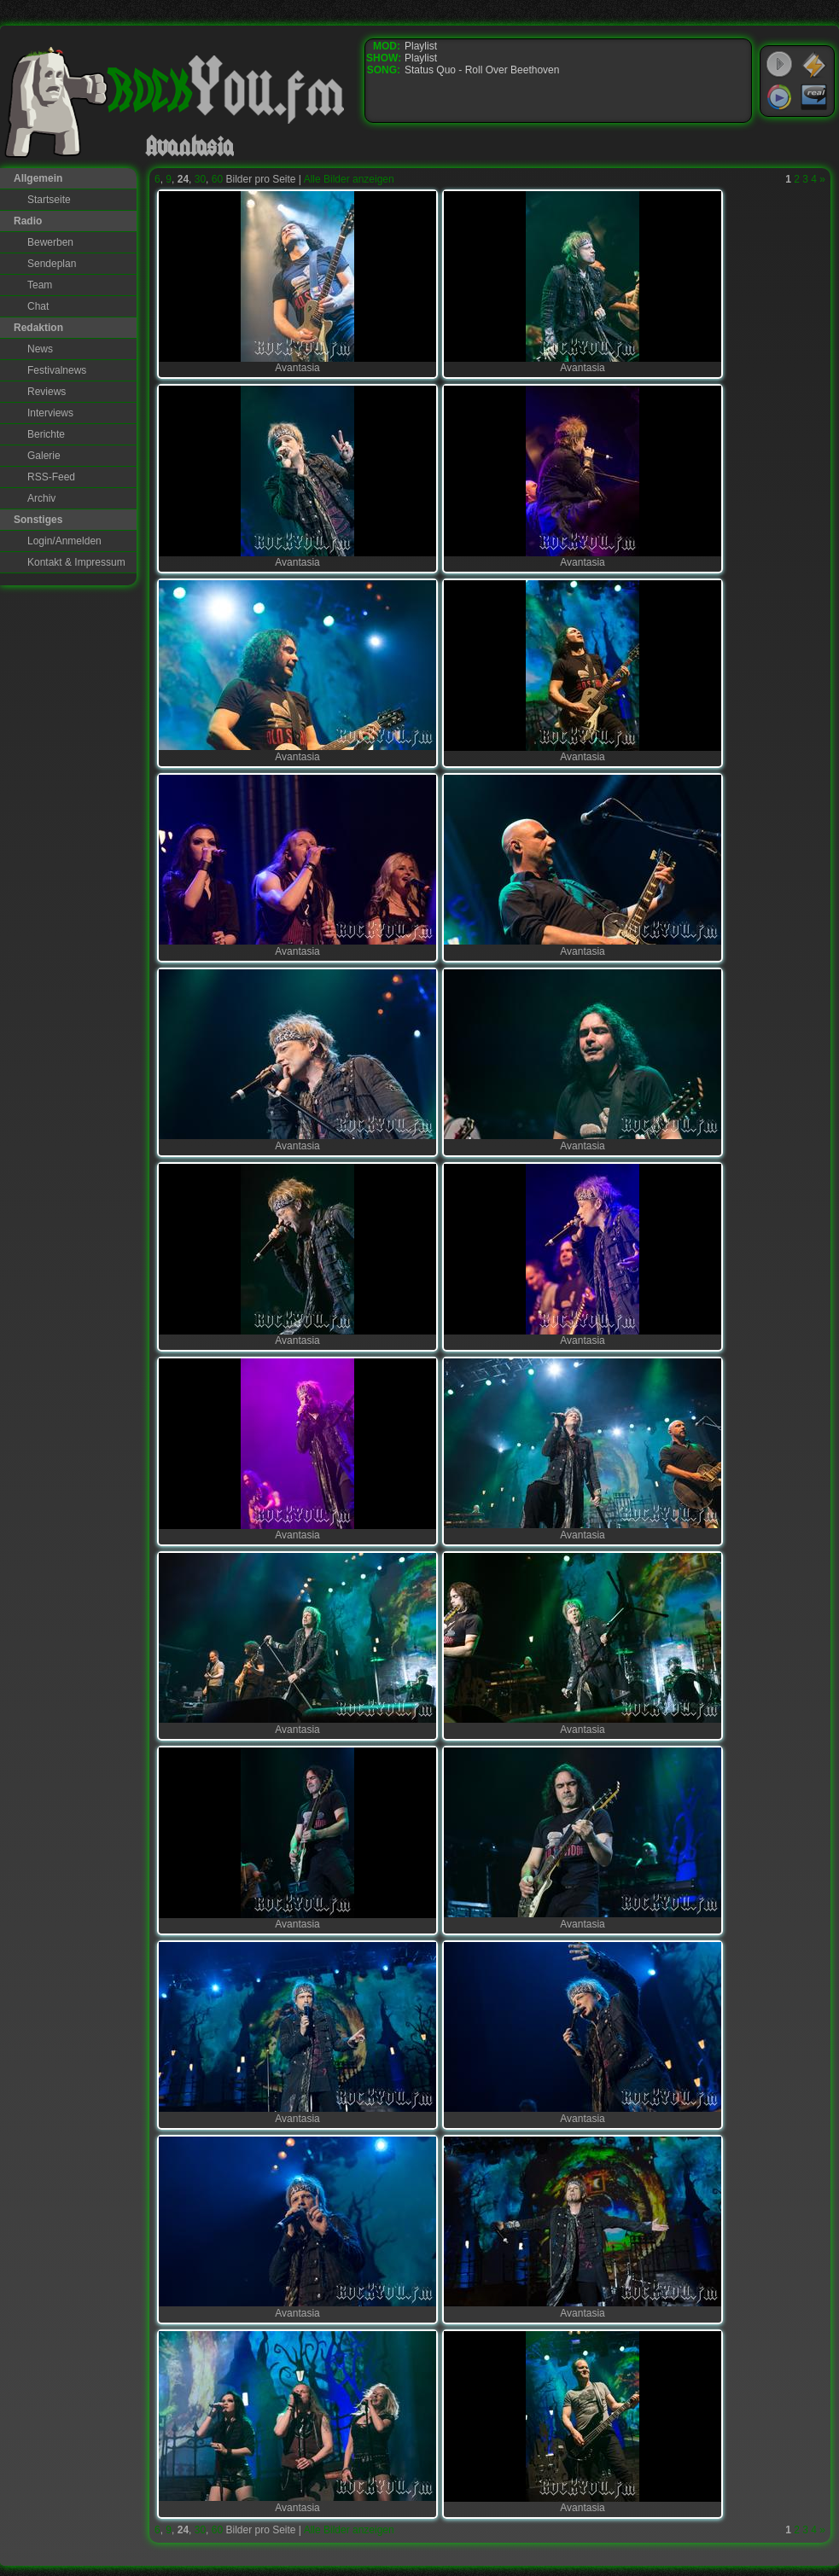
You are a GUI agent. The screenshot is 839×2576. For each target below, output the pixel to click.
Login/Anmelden (64, 541)
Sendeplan (51, 264)
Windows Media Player (779, 97)
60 (217, 179)
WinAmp (814, 65)
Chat (38, 306)
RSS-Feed (51, 477)
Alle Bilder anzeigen (349, 179)
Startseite (49, 200)
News (40, 349)
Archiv (41, 498)
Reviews (46, 392)
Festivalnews (56, 370)
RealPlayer (814, 97)
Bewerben (50, 242)
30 (200, 179)
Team (39, 285)
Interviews (50, 413)
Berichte (46, 434)
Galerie (44, 456)
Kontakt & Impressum (76, 562)
